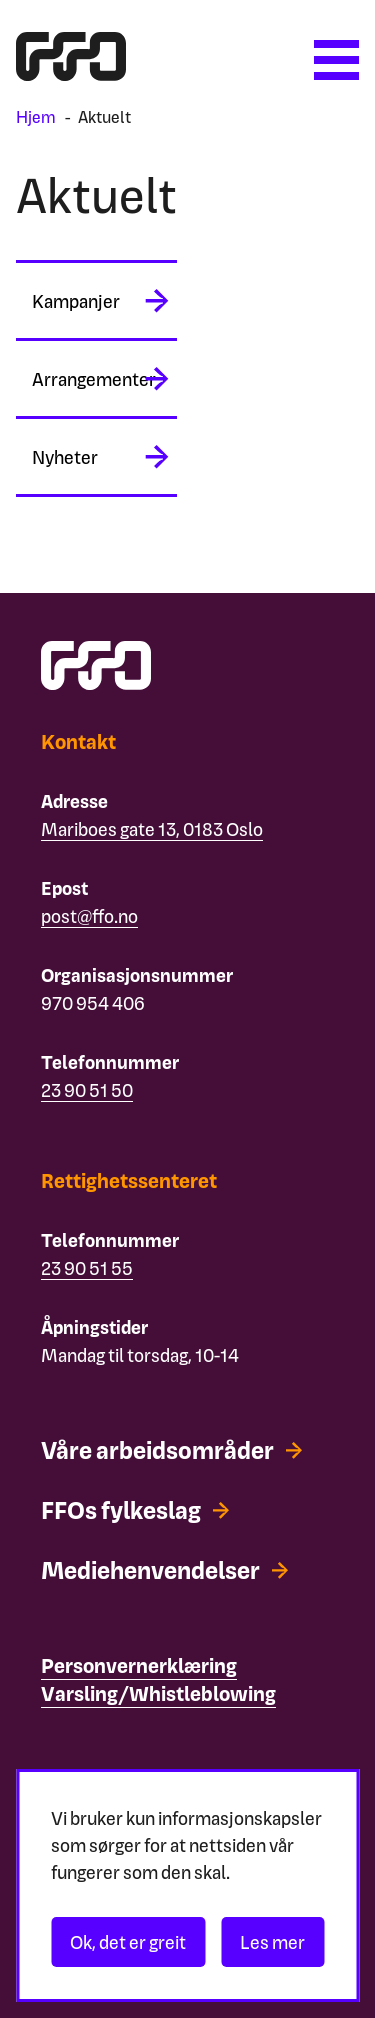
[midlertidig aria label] (96, 300)
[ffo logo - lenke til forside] (71, 73)
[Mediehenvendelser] (164, 1570)
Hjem (36, 116)
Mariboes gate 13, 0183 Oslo (152, 828)
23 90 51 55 (87, 1267)
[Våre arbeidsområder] (171, 1450)
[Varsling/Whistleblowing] (158, 1694)
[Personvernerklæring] (139, 1666)
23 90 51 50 (87, 1089)
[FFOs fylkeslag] (135, 1510)
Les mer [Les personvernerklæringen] (272, 1941)
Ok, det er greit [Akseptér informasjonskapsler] (128, 1941)
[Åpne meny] (336, 60)
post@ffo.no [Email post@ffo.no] (89, 915)
